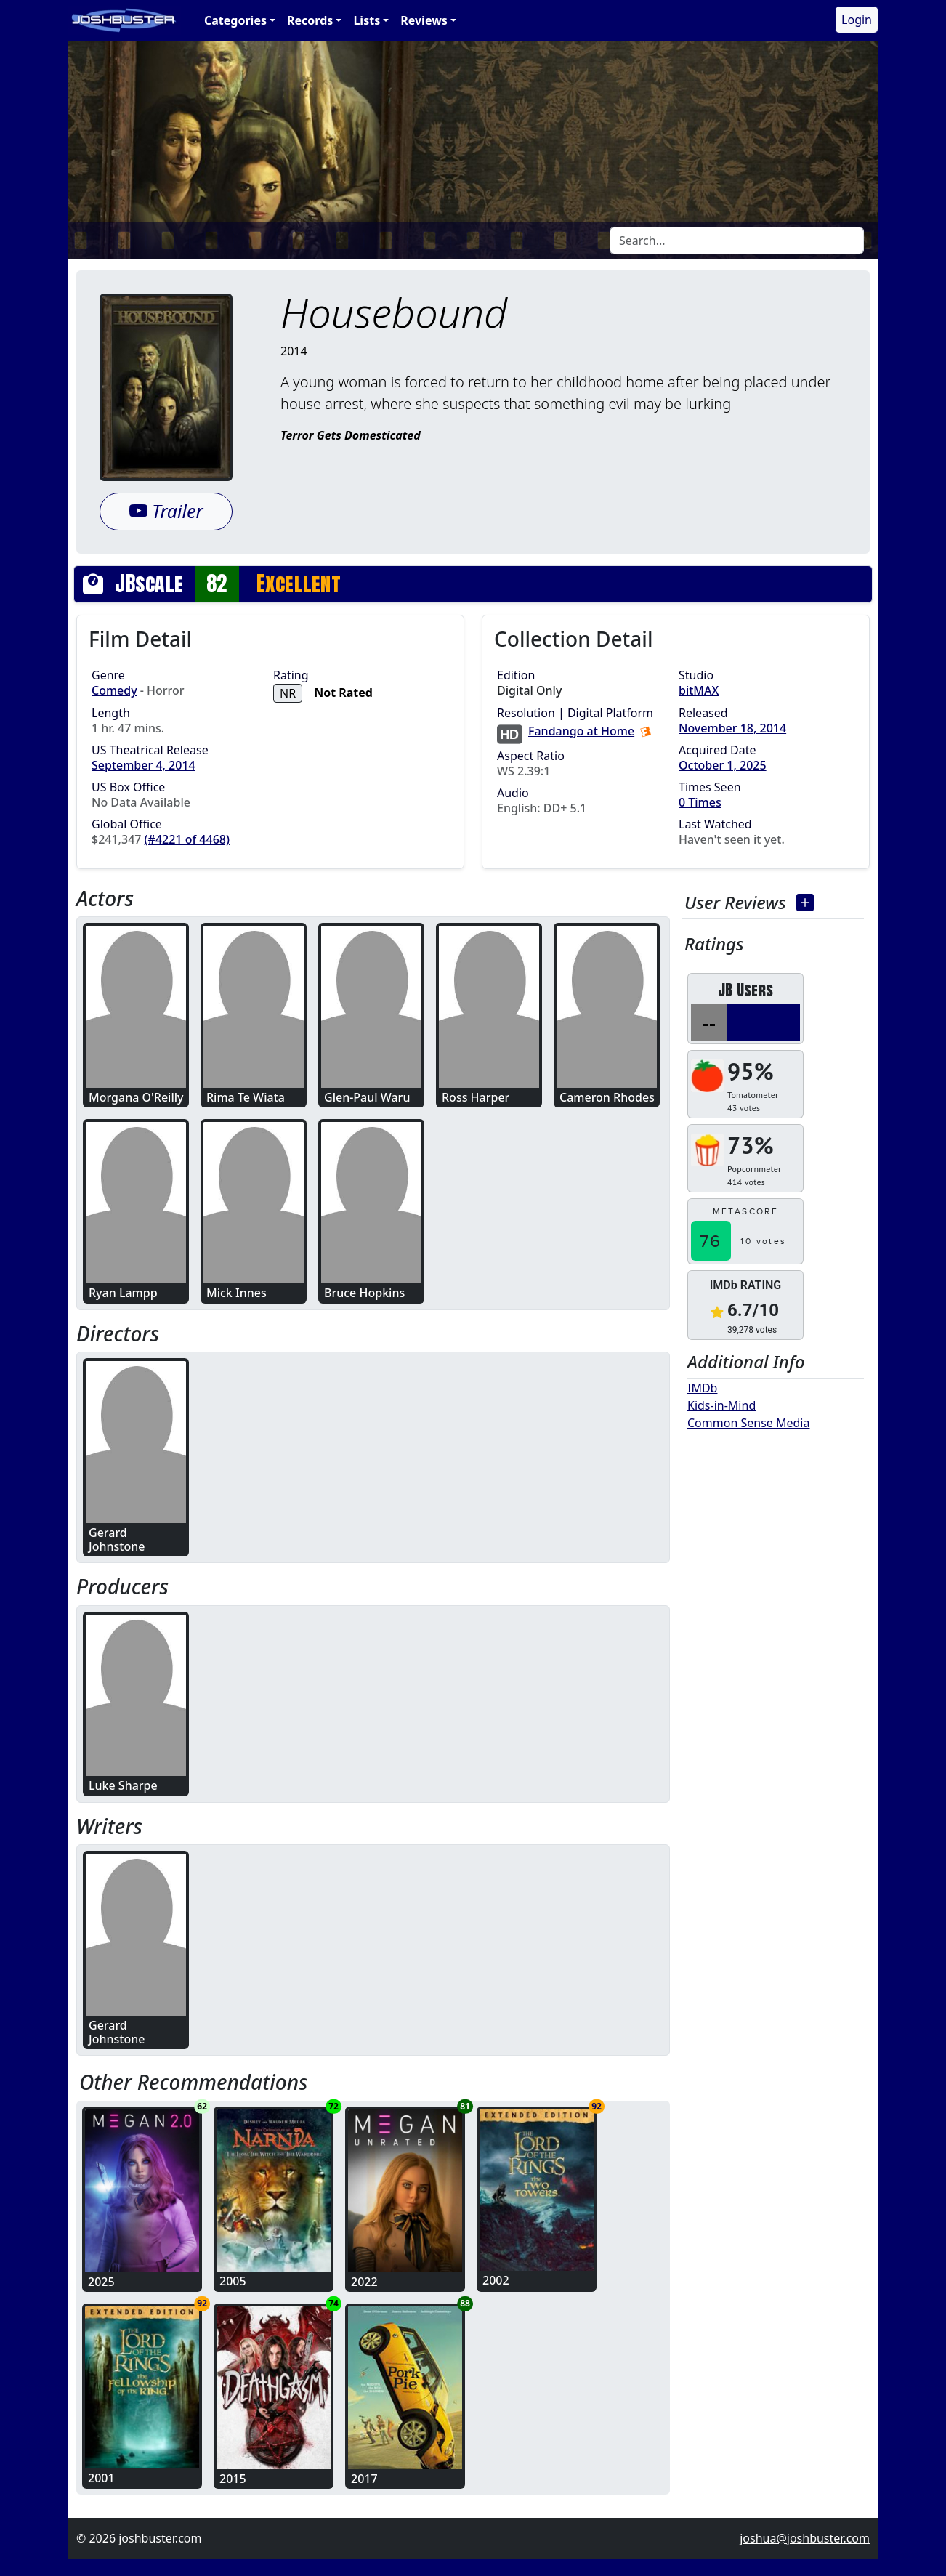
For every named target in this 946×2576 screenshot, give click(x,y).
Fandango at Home (581, 731)
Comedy (114, 690)
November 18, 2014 (732, 728)
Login (856, 20)
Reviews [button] (424, 20)
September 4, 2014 (143, 765)
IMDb (702, 1388)
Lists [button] (366, 20)
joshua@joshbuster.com (805, 2538)
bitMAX (699, 690)
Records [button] (310, 20)
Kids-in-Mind (721, 1405)
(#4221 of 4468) (187, 839)
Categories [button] (235, 20)
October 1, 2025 (723, 765)
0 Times (700, 802)
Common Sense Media (748, 1423)
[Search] (737, 240)
